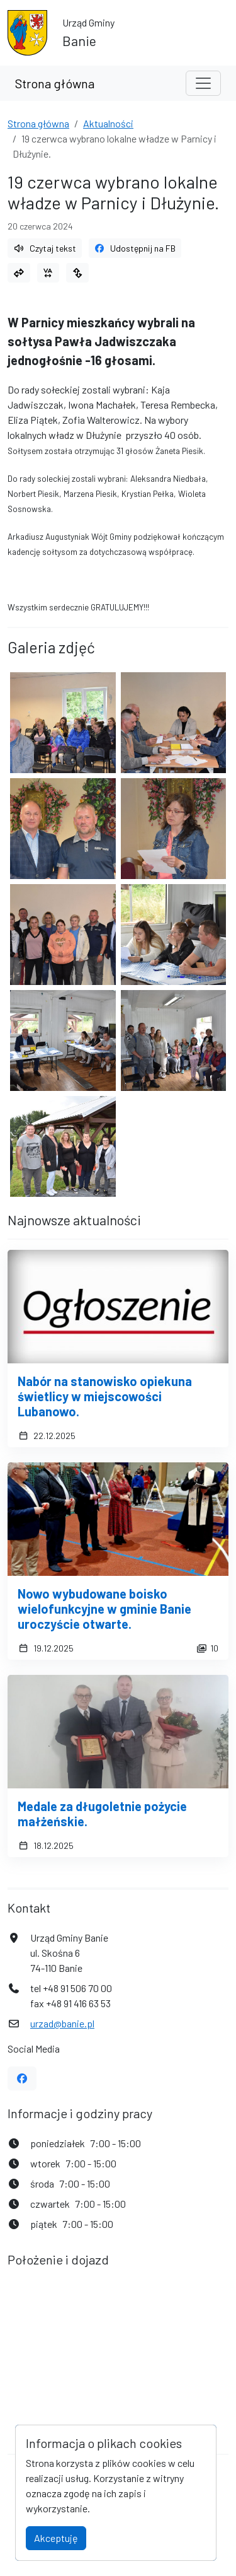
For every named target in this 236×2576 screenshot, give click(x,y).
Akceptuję (56, 2538)
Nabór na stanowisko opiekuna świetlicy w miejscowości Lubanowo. (105, 1396)
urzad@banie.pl (62, 2023)
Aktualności (108, 123)
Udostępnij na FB (135, 248)
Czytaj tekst (44, 248)
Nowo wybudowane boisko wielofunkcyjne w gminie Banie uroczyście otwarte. (104, 1608)
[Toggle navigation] (203, 83)
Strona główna (54, 83)
